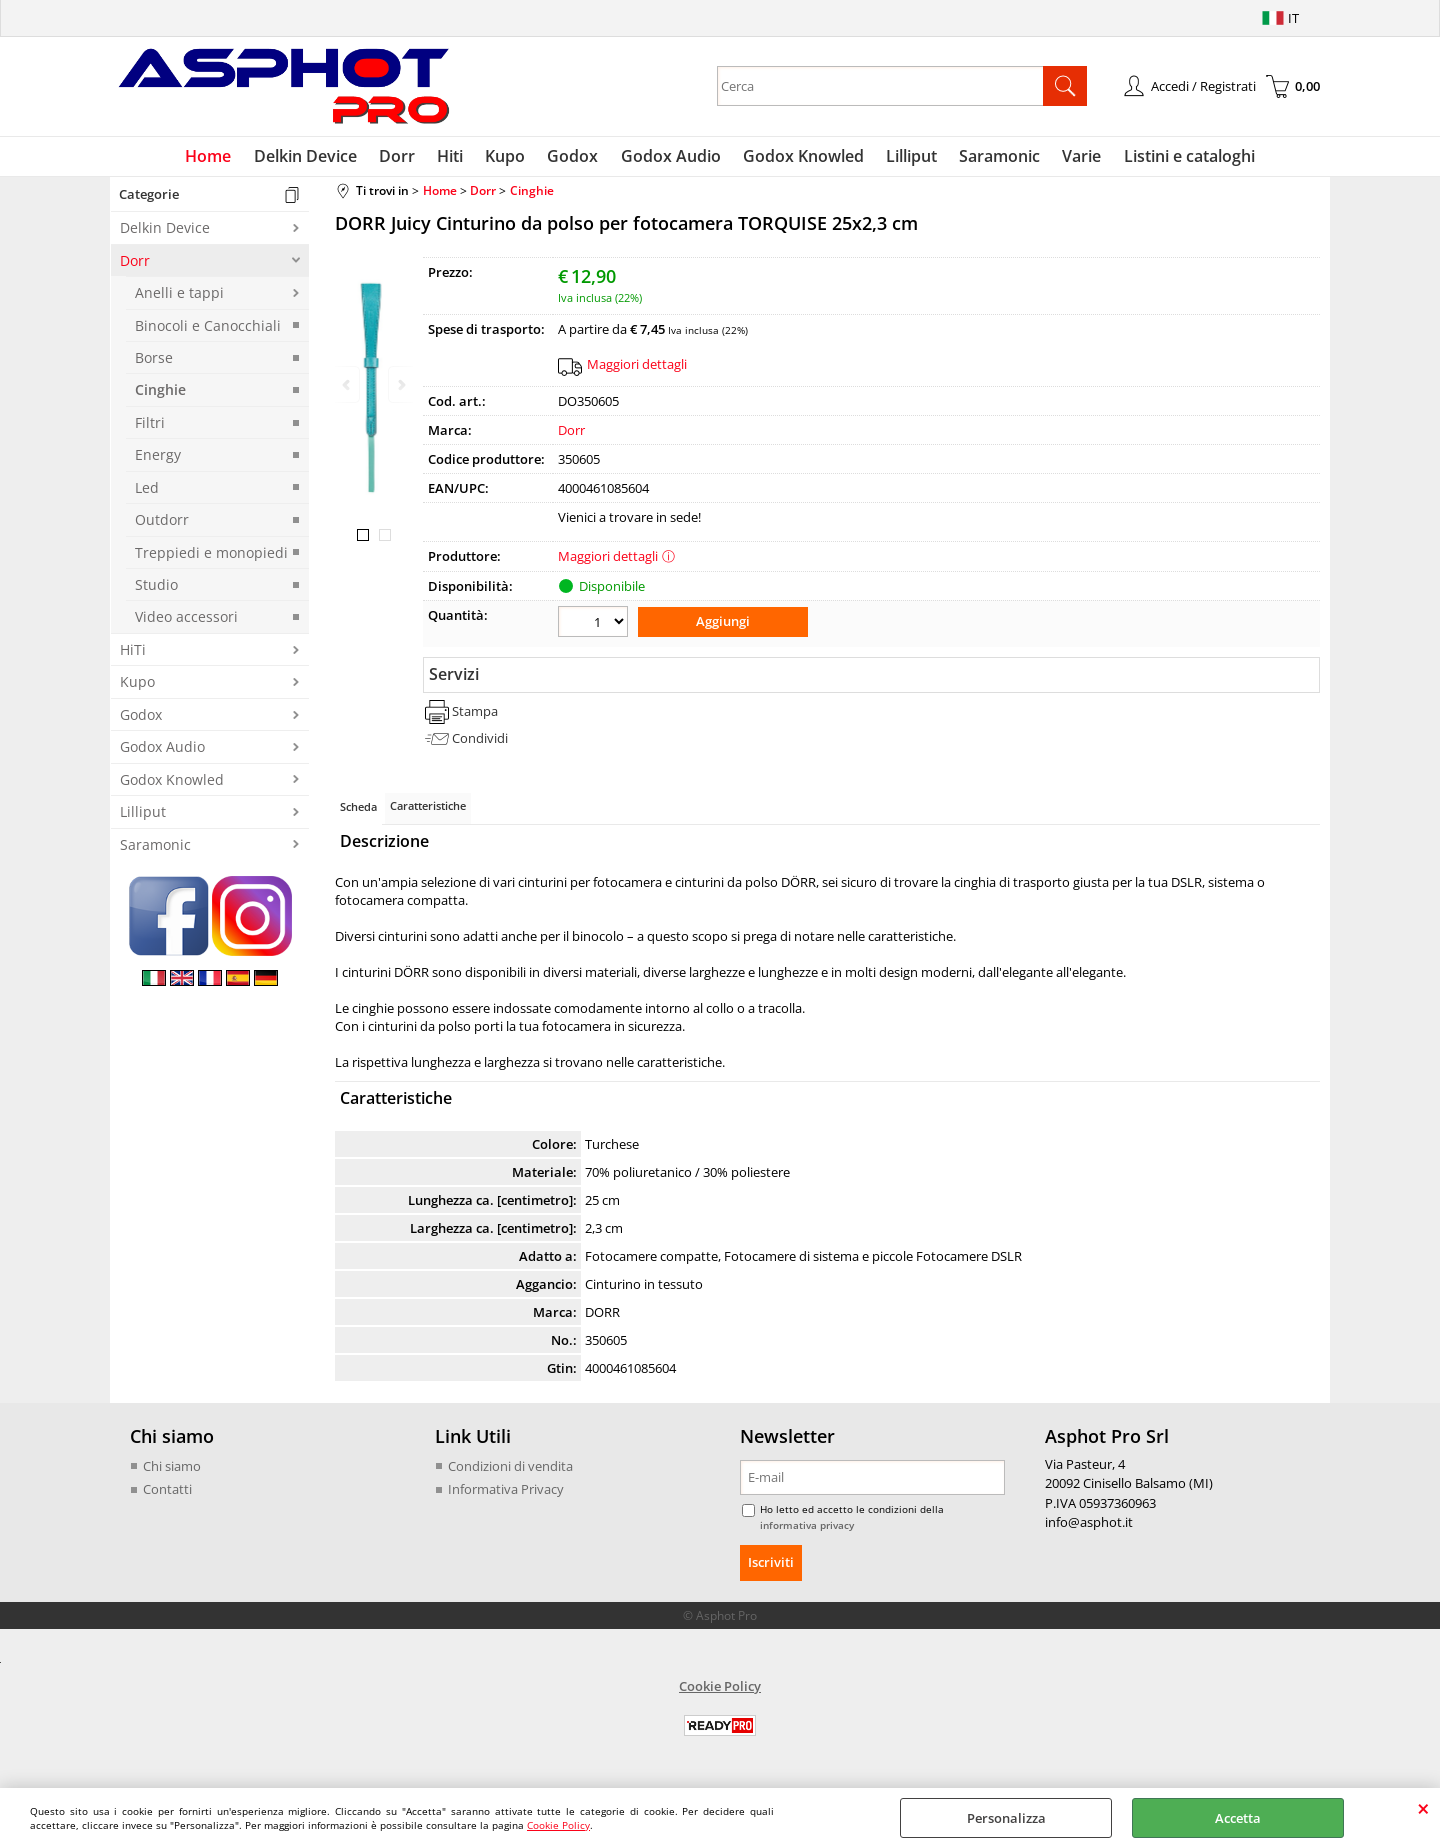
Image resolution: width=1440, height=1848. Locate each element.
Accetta (1238, 1818)
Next (400, 384)
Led (147, 491)
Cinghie (160, 394)
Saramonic (992, 158)
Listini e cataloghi (1177, 158)
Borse (154, 361)
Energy (158, 459)
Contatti (167, 1492)
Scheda (358, 809)
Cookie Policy (558, 1825)
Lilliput (906, 158)
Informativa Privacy (506, 1492)
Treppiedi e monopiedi (211, 556)
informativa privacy (807, 1528)
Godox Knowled (800, 158)
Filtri (150, 426)
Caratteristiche (428, 808)
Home (221, 158)
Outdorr (162, 524)
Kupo (509, 158)
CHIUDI (1423, 1808)
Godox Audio (670, 158)
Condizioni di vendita (510, 1469)
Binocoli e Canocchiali (208, 329)
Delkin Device (315, 158)
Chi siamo (172, 1469)
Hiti (456, 158)
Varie (1072, 158)
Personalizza (1006, 1818)
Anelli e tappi (179, 297)
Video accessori (186, 621)
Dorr (405, 158)
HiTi (133, 653)
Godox (574, 158)
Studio (156, 588)
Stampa (475, 714)
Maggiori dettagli (637, 368)
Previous (348, 384)
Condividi (480, 741)
